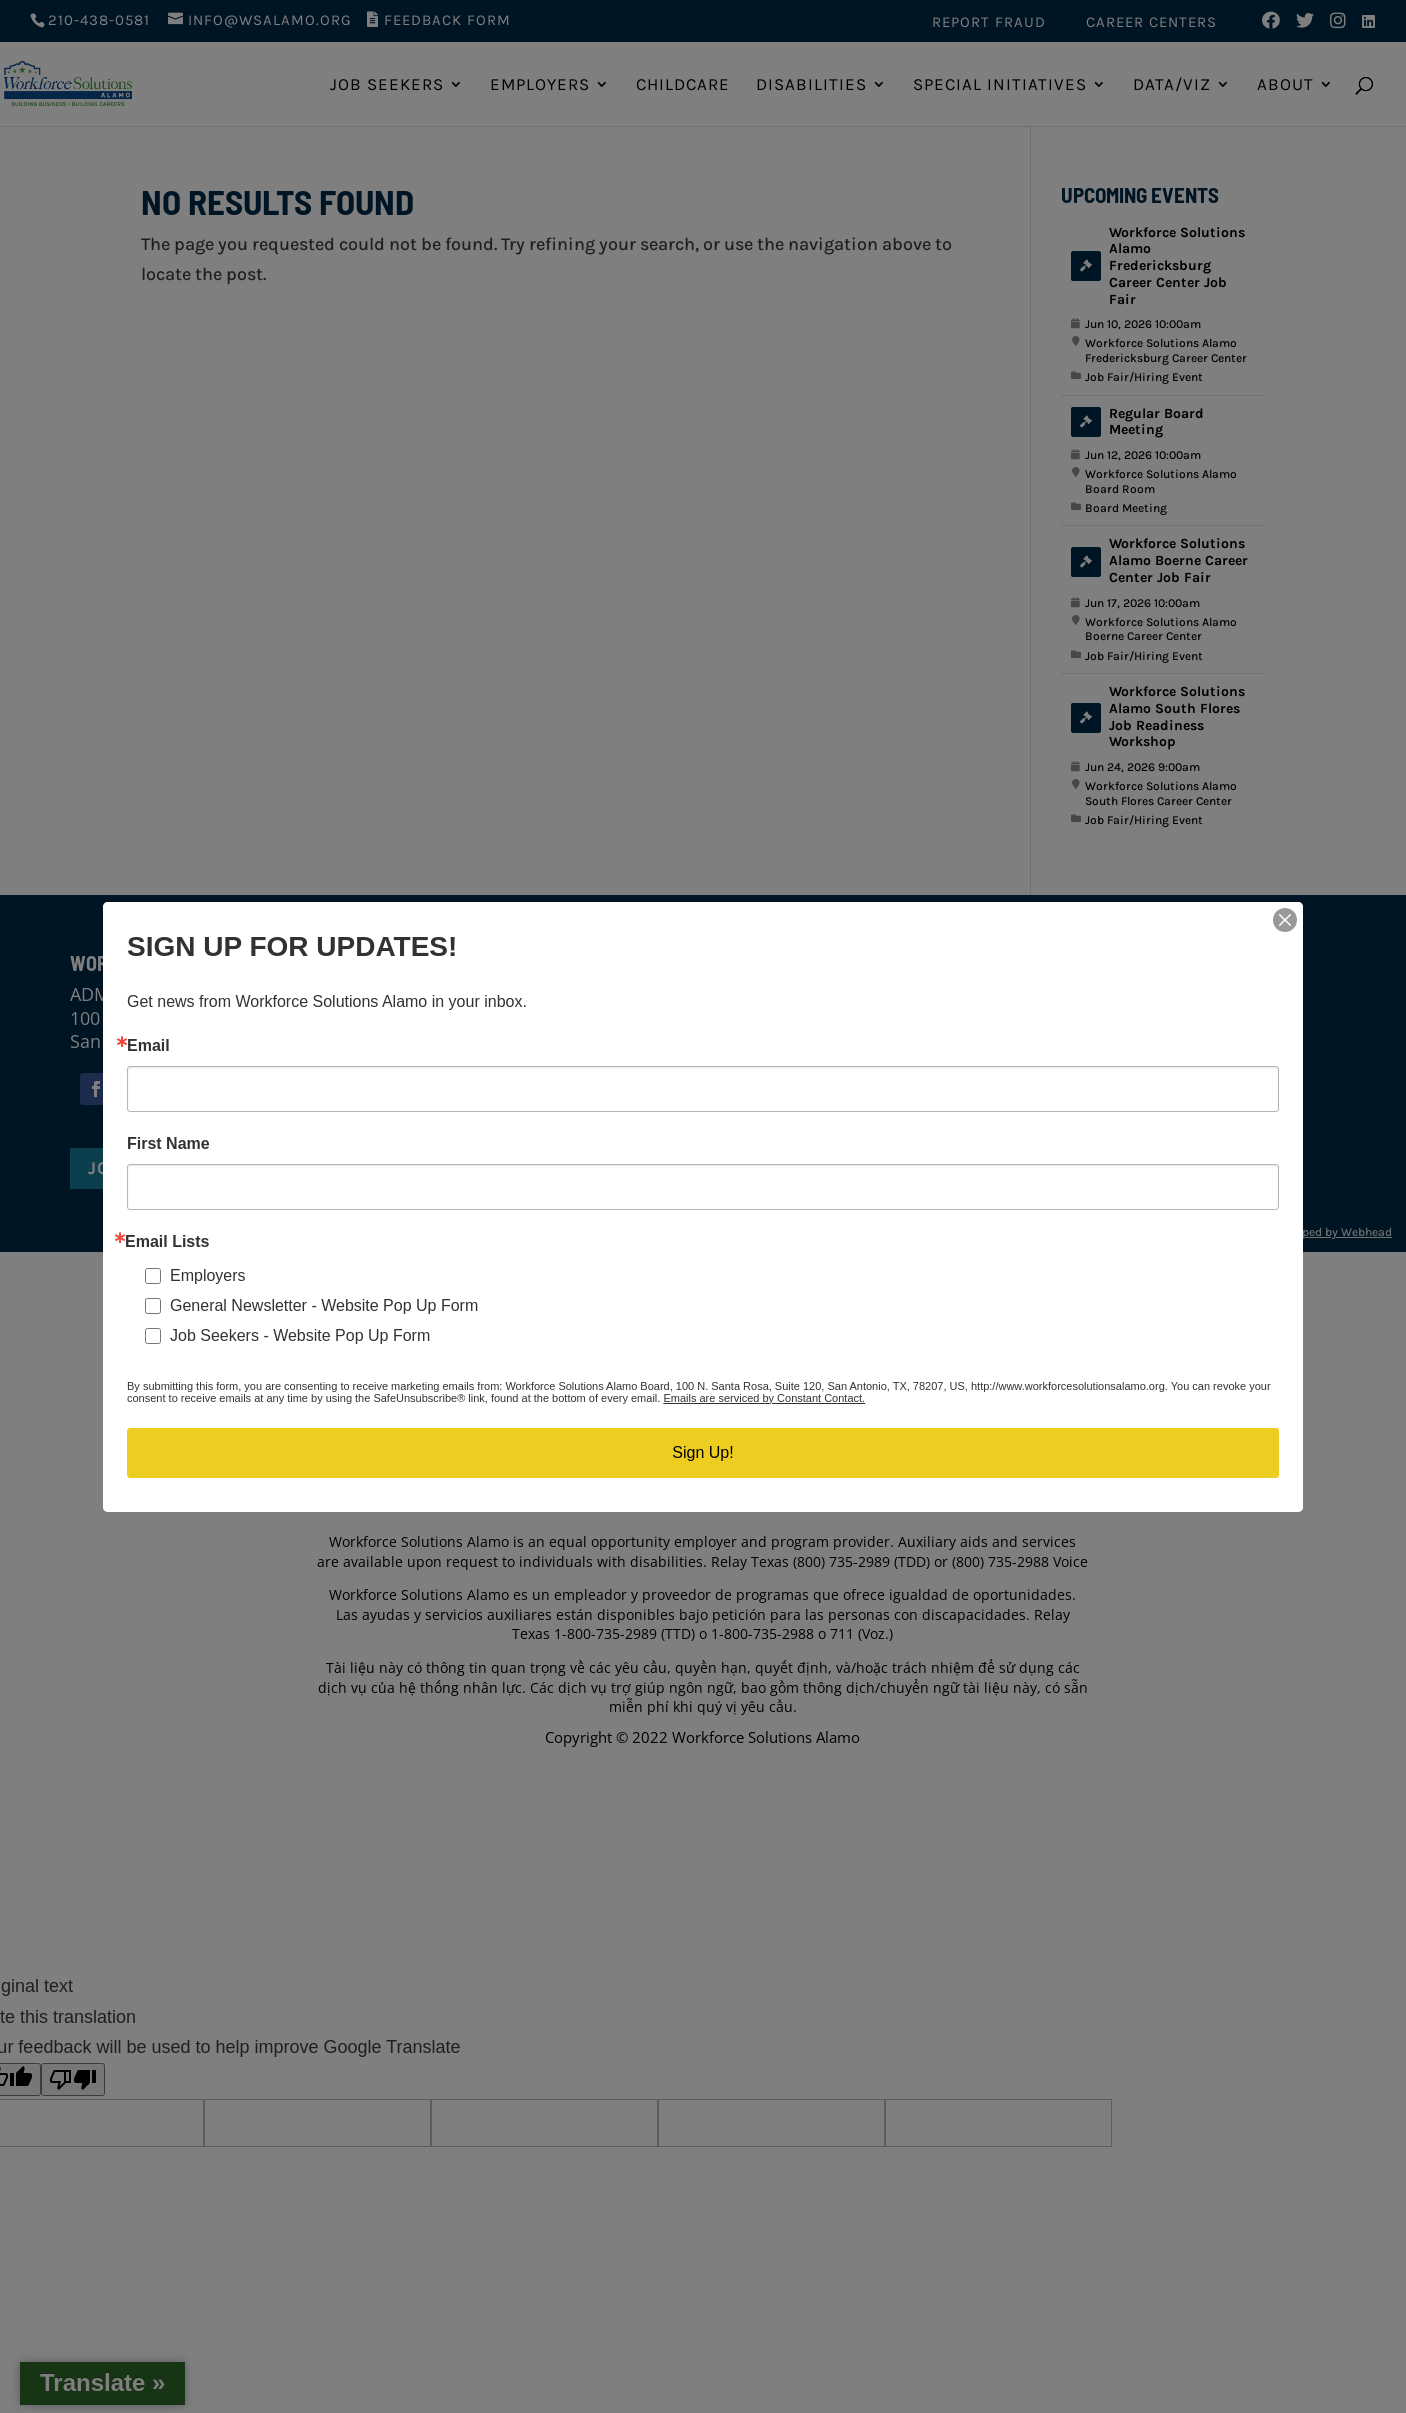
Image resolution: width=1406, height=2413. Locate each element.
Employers (208, 1275)
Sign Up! (702, 1452)
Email (148, 1046)
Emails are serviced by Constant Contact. (764, 1398)
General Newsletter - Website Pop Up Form (324, 1305)
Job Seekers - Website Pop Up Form (300, 1335)
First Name (168, 1144)
